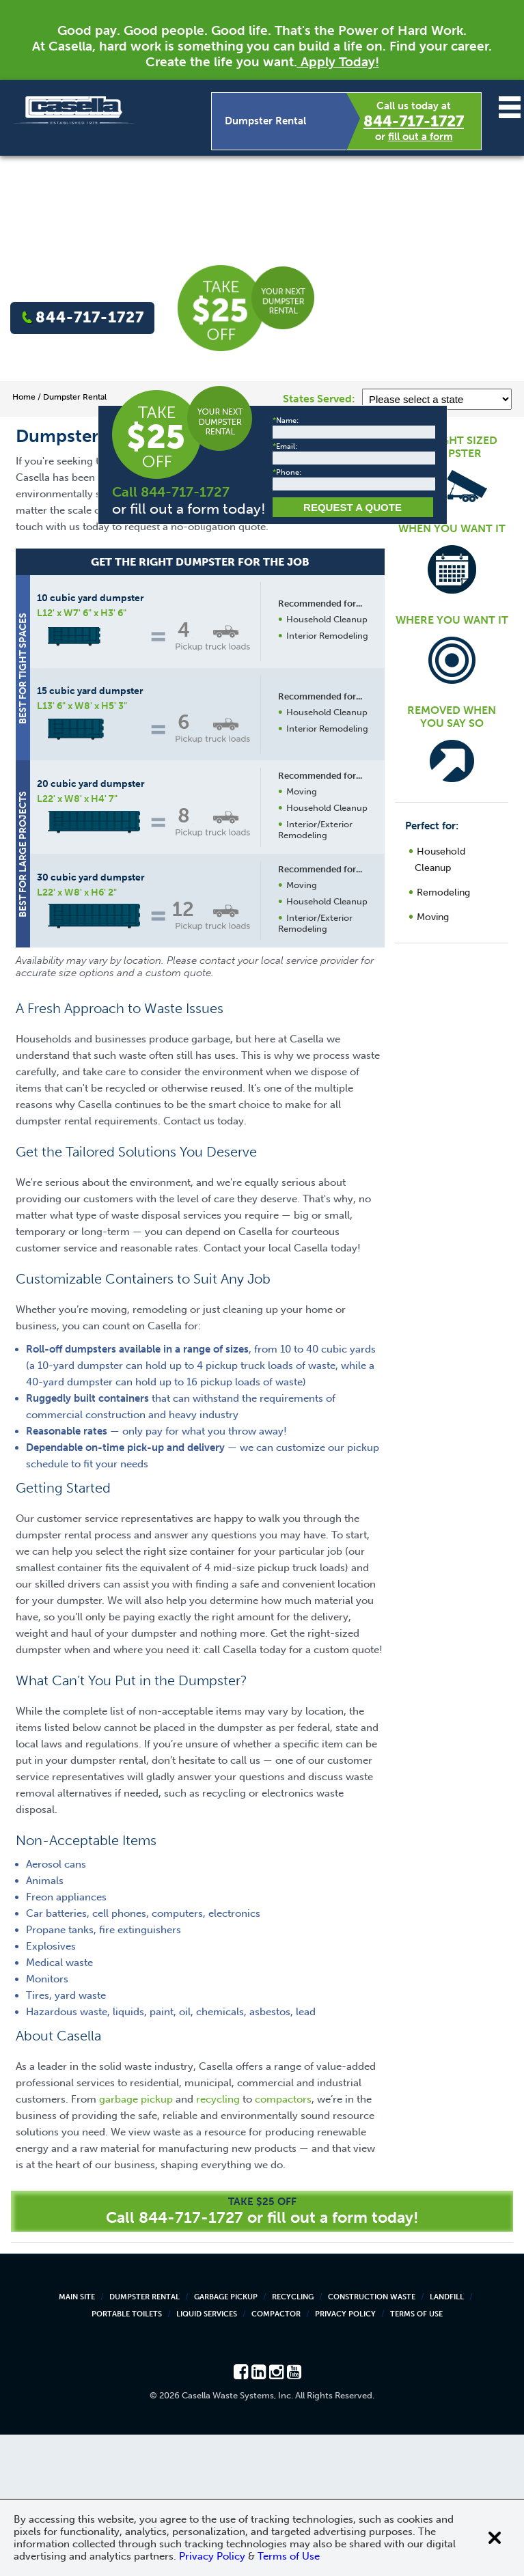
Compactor (276, 2455)
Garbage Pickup (226, 2438)
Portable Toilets (127, 2455)
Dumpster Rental (144, 2438)
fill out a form (420, 136)
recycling (218, 2240)
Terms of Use (416, 2455)
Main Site (77, 2438)
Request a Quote (291, 1103)
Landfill (447, 2438)
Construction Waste (371, 2438)
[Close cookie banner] (494, 2538)
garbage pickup (136, 2240)
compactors (283, 2240)
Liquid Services (206, 2455)
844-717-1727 (413, 121)
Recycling (293, 2438)
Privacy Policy (345, 2455)
